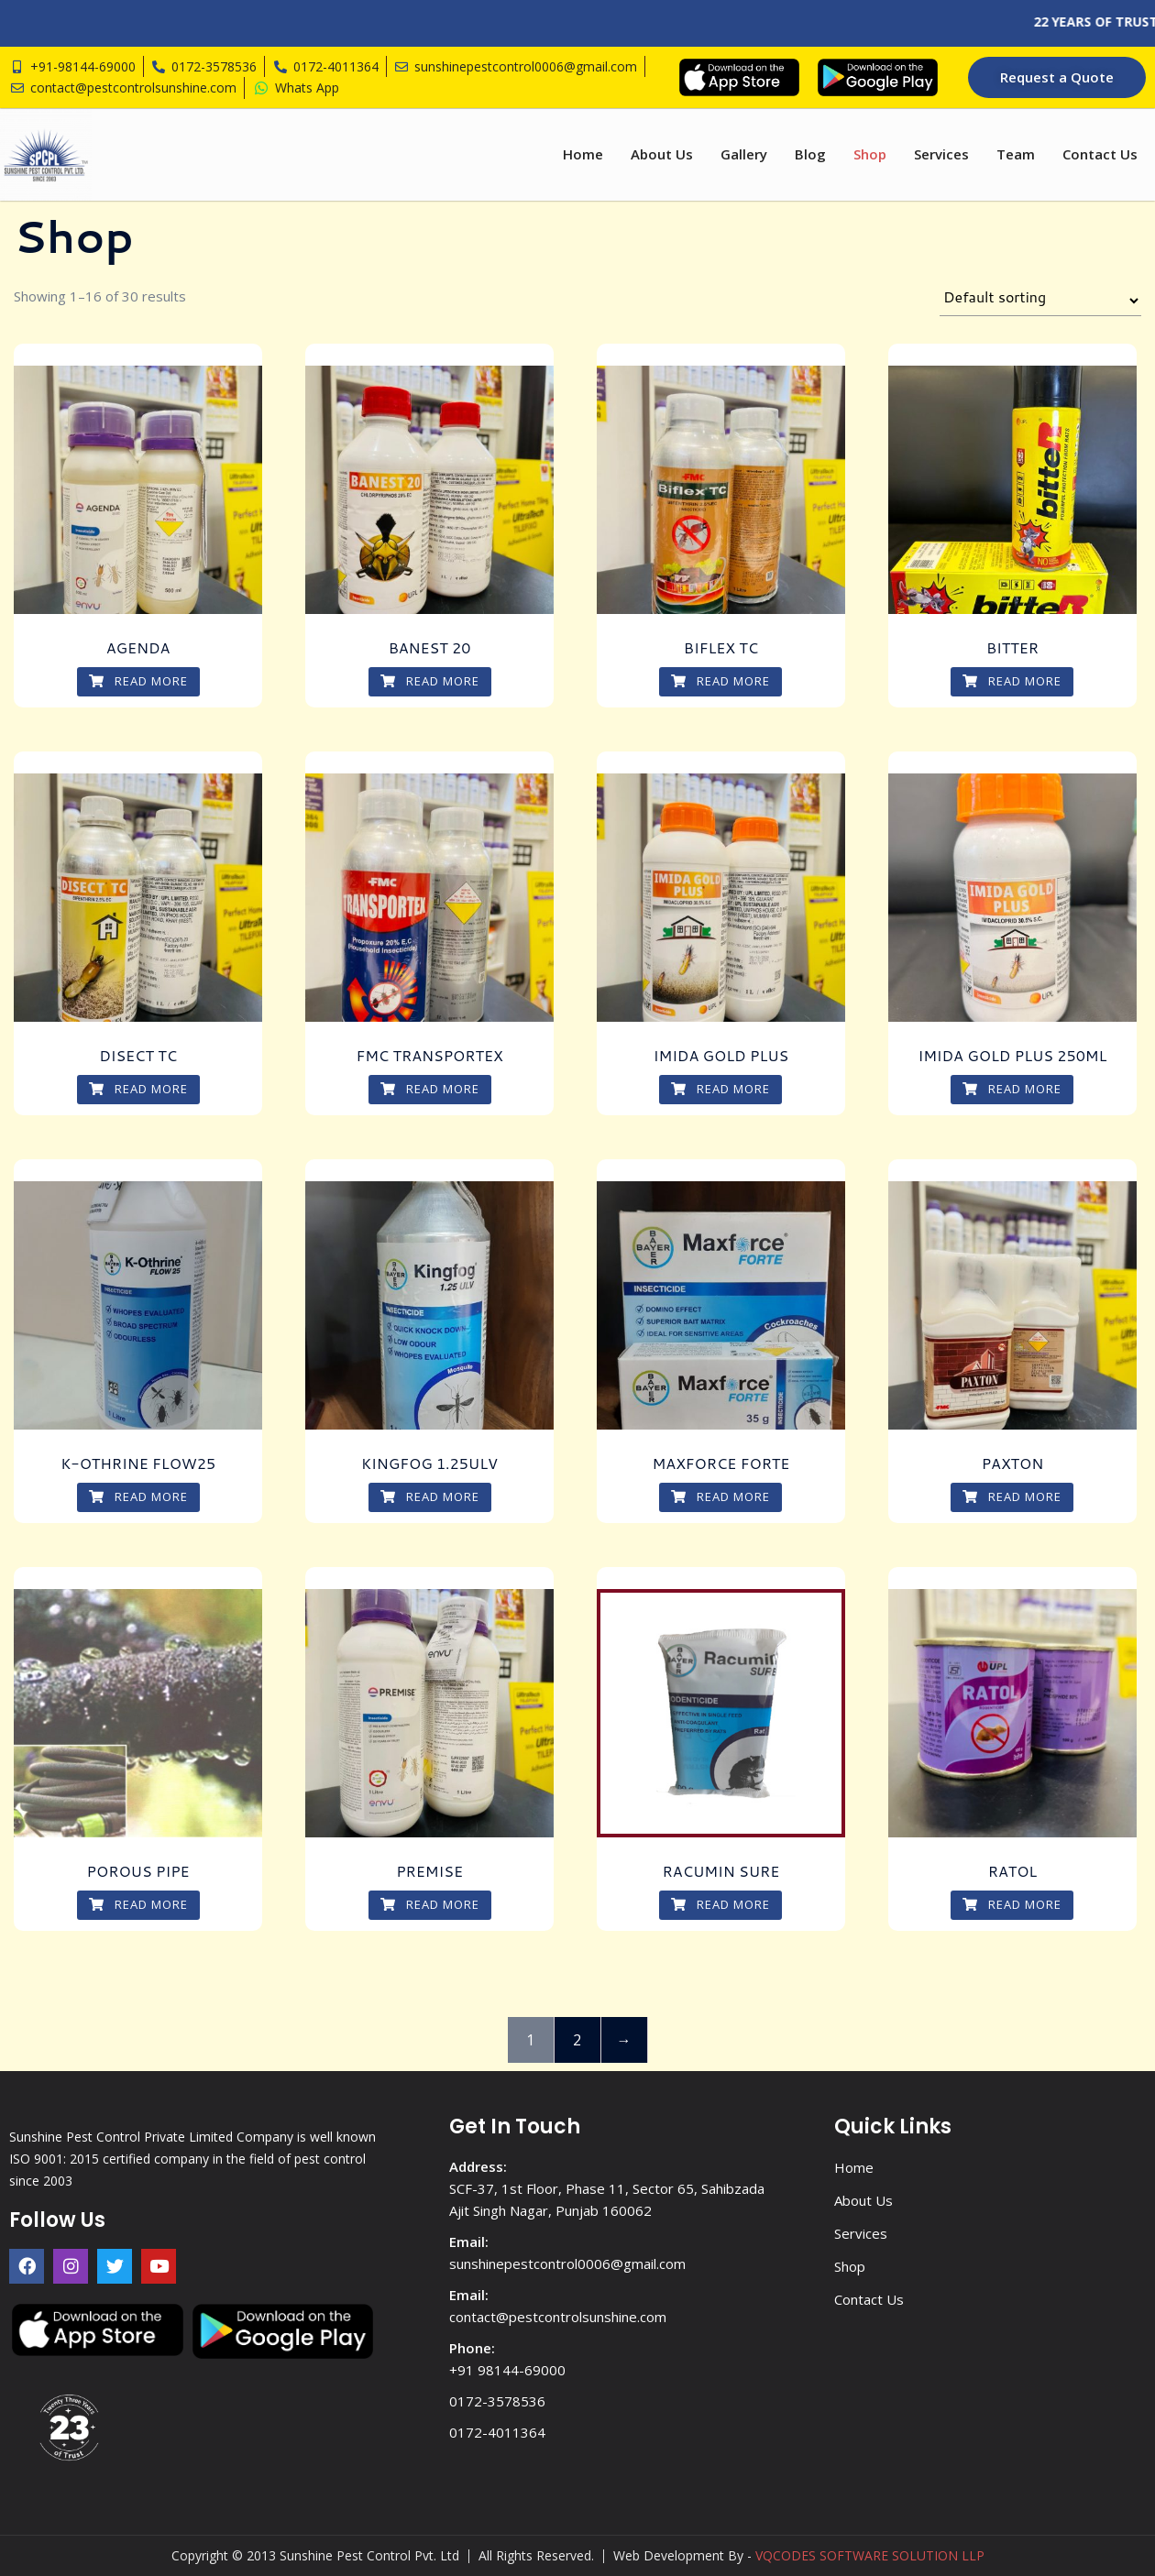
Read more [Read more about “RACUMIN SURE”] (720, 1904)
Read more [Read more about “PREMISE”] (429, 1904)
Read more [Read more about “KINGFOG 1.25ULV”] (429, 1496)
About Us (662, 154)
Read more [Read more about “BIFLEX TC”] (720, 681)
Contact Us (1100, 154)
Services (941, 154)
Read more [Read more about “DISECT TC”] (138, 1088)
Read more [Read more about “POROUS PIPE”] (138, 1904)
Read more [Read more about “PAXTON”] (1012, 1496)
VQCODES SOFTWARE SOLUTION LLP (869, 2555)
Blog (810, 154)
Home (583, 154)
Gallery (743, 154)
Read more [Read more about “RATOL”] (1012, 1904)
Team (1015, 154)
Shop (869, 154)
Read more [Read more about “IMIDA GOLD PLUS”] (720, 1088)
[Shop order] (1040, 300)
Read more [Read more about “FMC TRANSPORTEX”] (429, 1088)
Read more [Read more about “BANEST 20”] (429, 681)
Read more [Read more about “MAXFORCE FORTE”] (720, 1496)
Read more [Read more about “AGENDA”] (138, 681)
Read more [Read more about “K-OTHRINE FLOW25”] (138, 1496)
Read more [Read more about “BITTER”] (1012, 681)
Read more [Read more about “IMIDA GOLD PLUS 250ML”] (1012, 1088)
